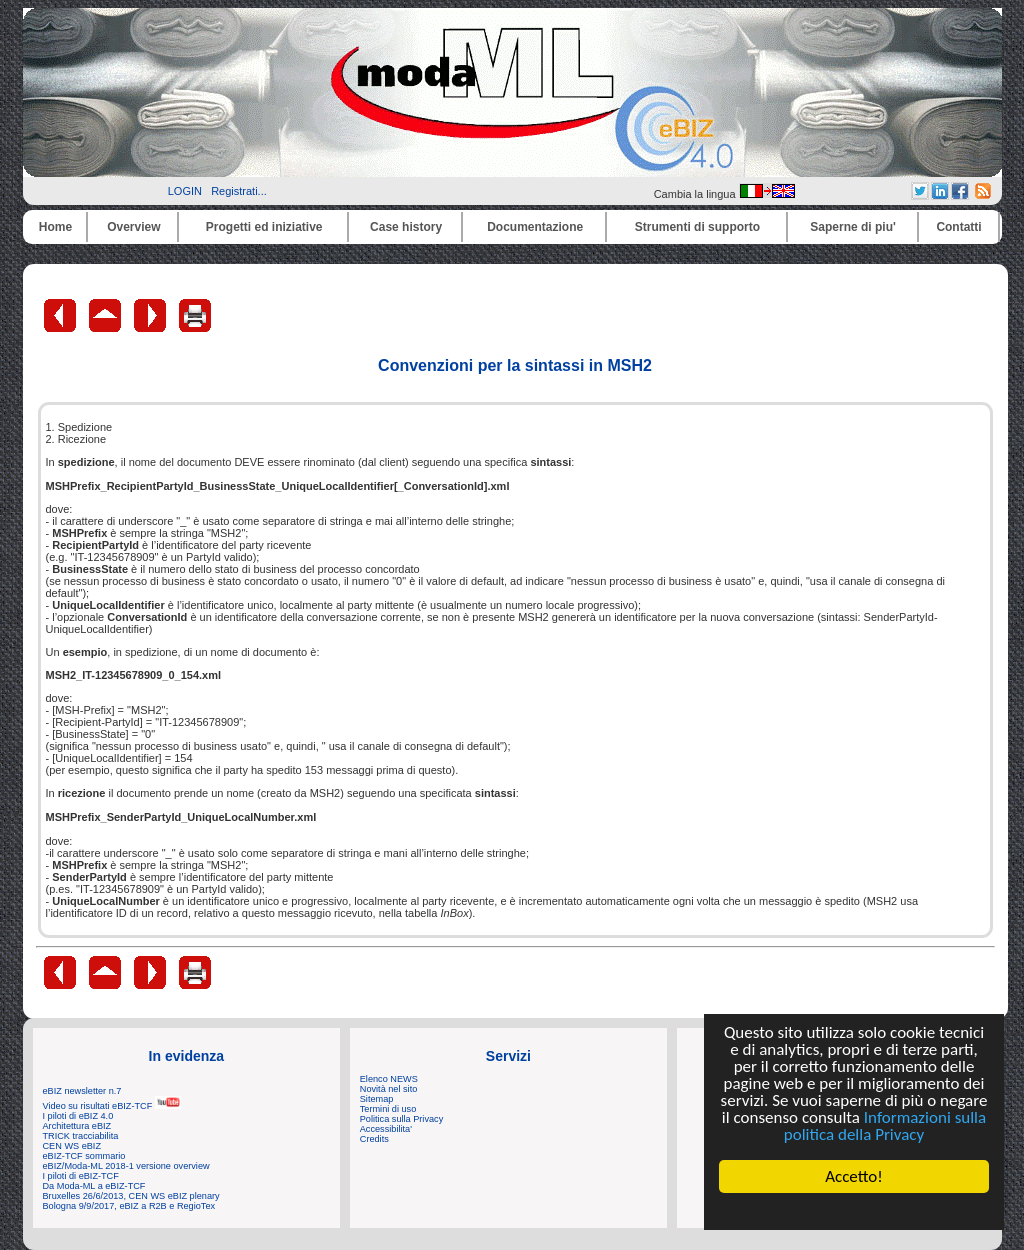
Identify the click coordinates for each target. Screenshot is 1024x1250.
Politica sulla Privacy (401, 1119)
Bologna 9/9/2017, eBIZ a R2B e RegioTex (129, 1206)
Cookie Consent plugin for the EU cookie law (854, 1211)
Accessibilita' (386, 1129)
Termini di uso (388, 1109)
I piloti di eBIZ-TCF (81, 1176)
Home (55, 227)
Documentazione (535, 227)
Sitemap (377, 1099)
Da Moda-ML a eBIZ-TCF (94, 1186)
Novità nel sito (389, 1089)
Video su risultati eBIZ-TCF (112, 1106)
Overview (133, 227)
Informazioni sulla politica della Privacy (885, 1126)
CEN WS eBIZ (72, 1146)
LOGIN (185, 191)
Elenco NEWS (389, 1079)
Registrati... (239, 191)
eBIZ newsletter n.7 (82, 1091)
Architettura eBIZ (77, 1126)
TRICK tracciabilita (81, 1136)
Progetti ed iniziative (264, 227)
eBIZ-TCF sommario (84, 1156)
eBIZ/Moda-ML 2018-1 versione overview (126, 1166)
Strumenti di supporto (697, 227)
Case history (406, 227)
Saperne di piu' (853, 227)
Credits (374, 1139)
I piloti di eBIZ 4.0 (78, 1116)
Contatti (958, 227)
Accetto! (854, 1176)
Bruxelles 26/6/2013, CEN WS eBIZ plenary (131, 1196)
